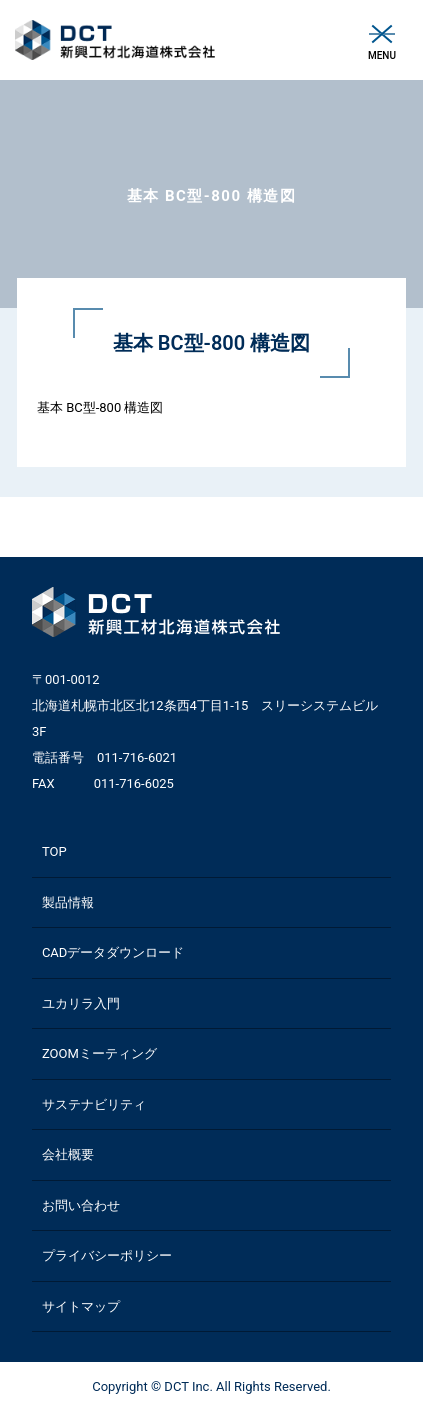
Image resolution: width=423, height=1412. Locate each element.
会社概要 (68, 1154)
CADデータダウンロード (113, 952)
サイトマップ (81, 1306)
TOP (54, 851)
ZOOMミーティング (99, 1053)
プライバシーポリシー (107, 1255)
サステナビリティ (94, 1104)
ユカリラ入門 (81, 1003)
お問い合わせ (81, 1205)
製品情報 (68, 902)
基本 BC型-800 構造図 (100, 407)
